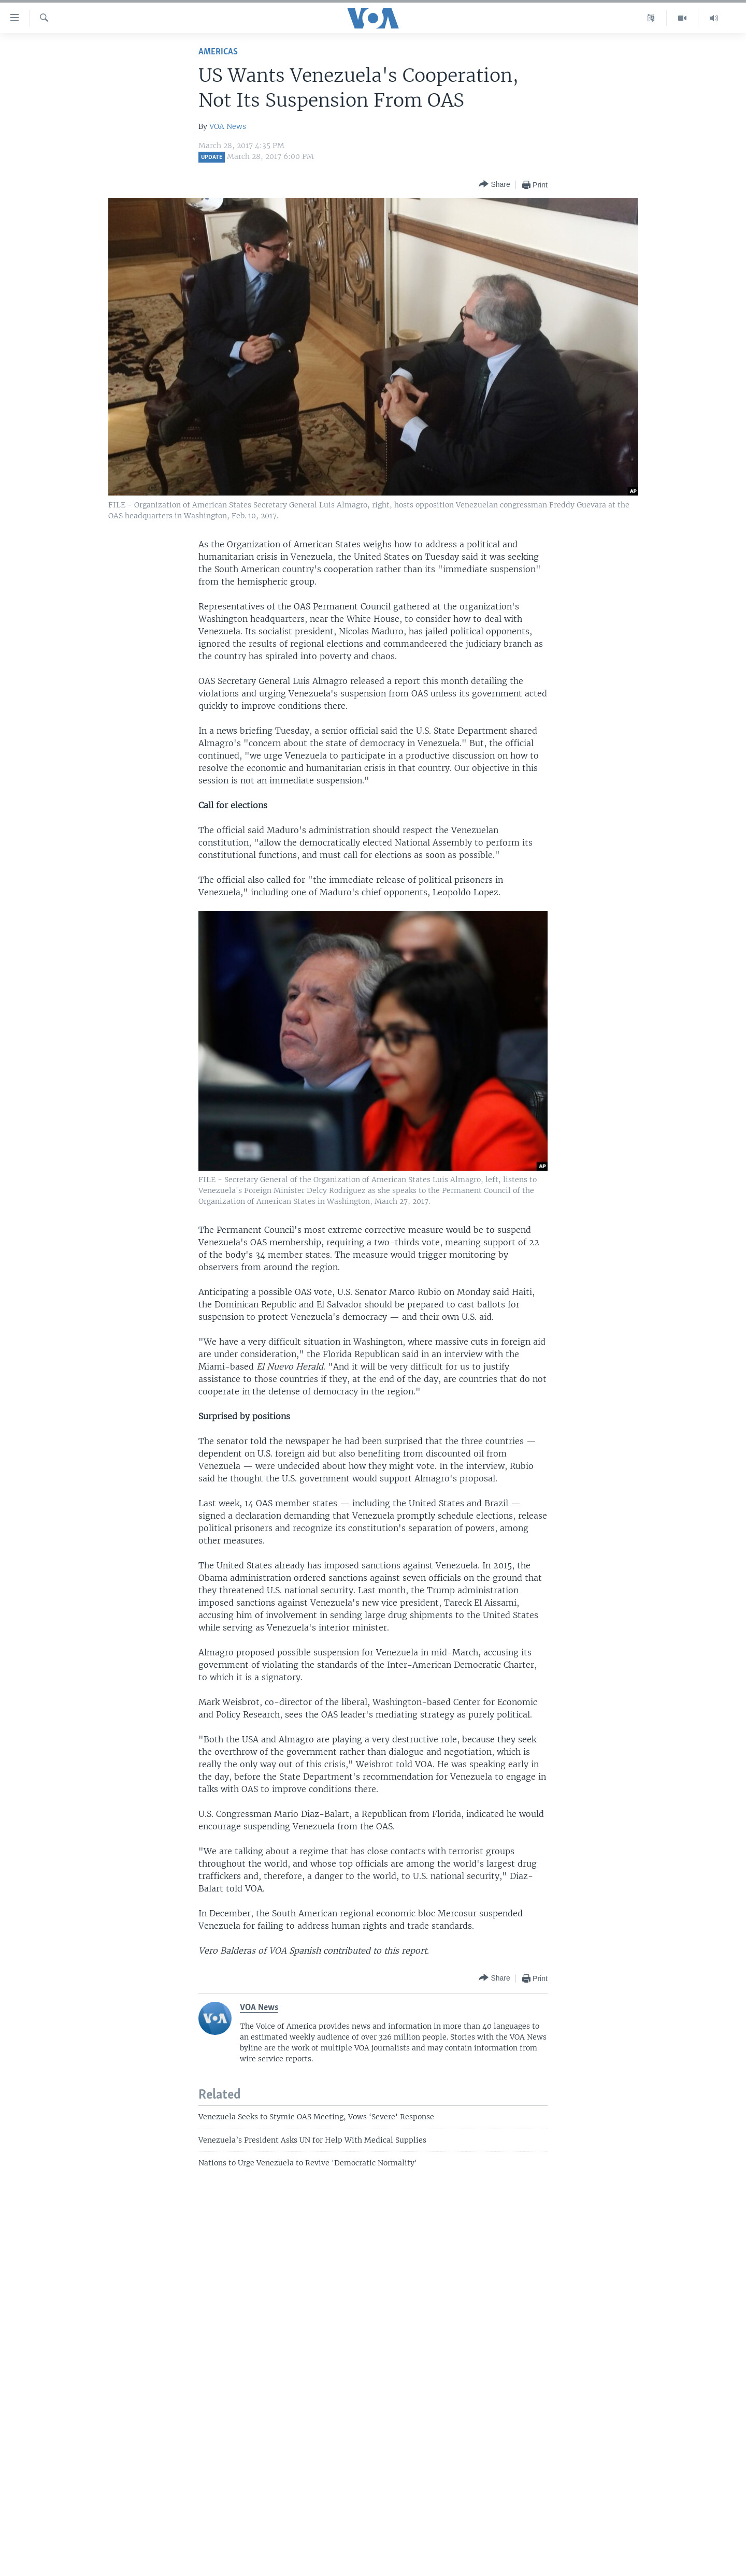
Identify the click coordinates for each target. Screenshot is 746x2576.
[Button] (494, 184)
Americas (218, 52)
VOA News (227, 126)
